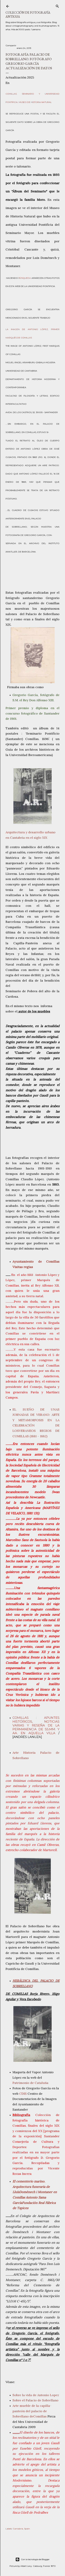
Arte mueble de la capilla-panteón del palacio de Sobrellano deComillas (31, 2411)
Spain (27, 2528)
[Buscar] (57, 5)
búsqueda (24, 278)
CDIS (23, 2094)
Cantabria (18, 2528)
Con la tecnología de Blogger (32, 2559)
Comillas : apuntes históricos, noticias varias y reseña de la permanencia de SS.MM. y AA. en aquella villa (35, 1725)
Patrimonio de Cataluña (30, 2083)
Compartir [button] (11, 45)
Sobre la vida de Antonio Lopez (35, 2395)
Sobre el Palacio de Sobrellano (35, 2400)
